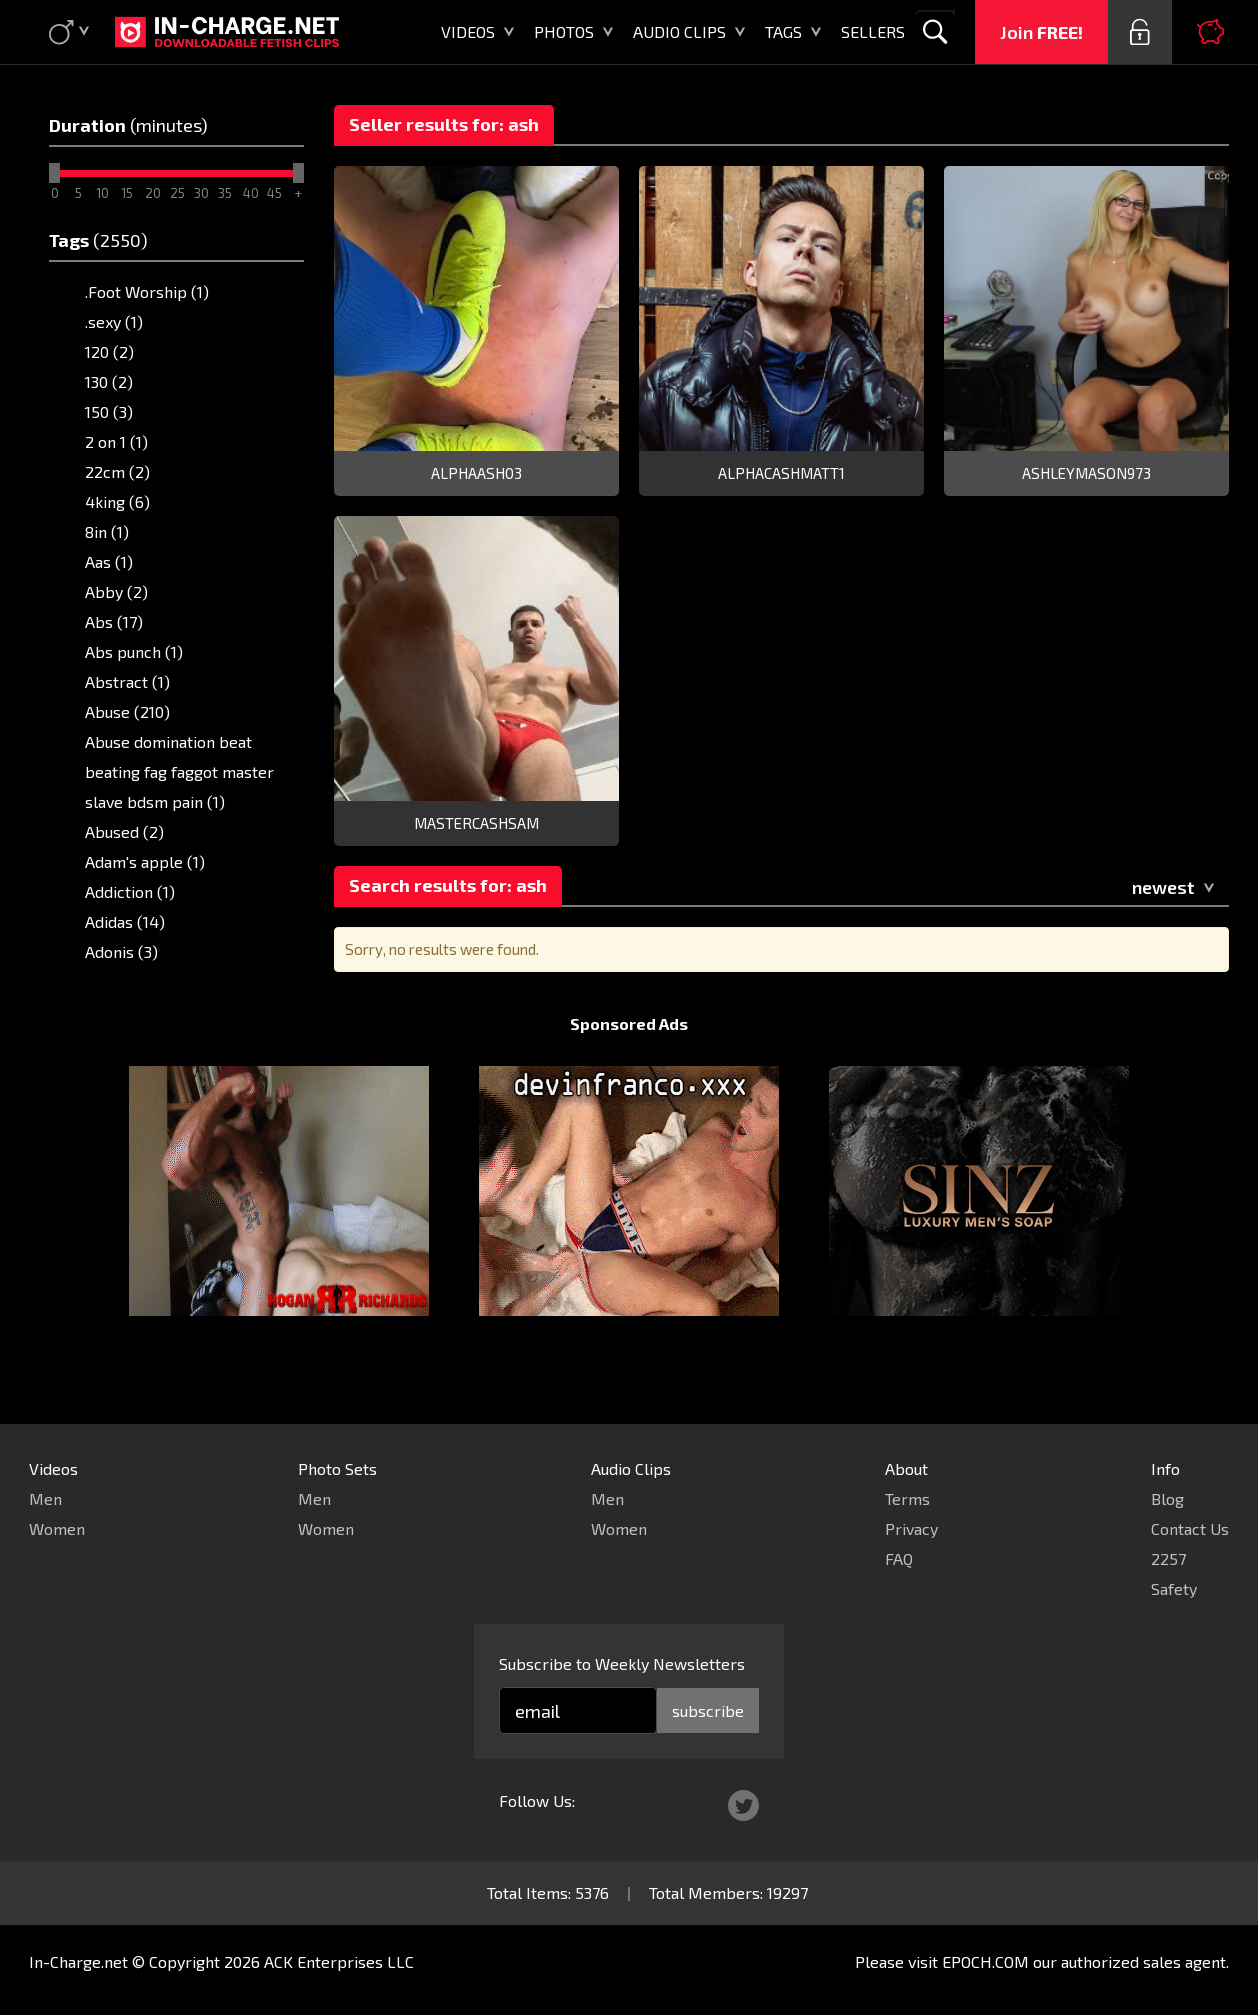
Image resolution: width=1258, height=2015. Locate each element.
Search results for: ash (448, 885)
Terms (907, 1498)
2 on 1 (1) (116, 441)
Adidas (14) (125, 921)
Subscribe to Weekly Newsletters (622, 1663)
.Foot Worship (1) (147, 291)
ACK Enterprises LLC (339, 1961)
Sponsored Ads (629, 1061)
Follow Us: (537, 1800)
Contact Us (1190, 1528)
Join (1041, 32)
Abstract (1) (127, 681)
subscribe (708, 1710)
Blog (1167, 1498)
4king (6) (117, 501)
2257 (1168, 1558)
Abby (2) (116, 591)
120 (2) (109, 351)
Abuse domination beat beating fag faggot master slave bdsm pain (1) (179, 771)
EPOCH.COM (985, 1961)
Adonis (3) (121, 951)
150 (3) (109, 411)
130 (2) (109, 381)
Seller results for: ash (444, 124)
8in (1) (107, 531)
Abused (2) (124, 831)
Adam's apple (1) (145, 861)
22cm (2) (117, 471)
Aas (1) (109, 561)
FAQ (899, 1558)
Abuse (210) (127, 711)
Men (45, 1498)
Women (57, 1528)
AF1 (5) (110, 981)
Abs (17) (114, 621)
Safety (1174, 1588)
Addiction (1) (130, 891)
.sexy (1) (114, 321)
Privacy (911, 1528)
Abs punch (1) (134, 651)
